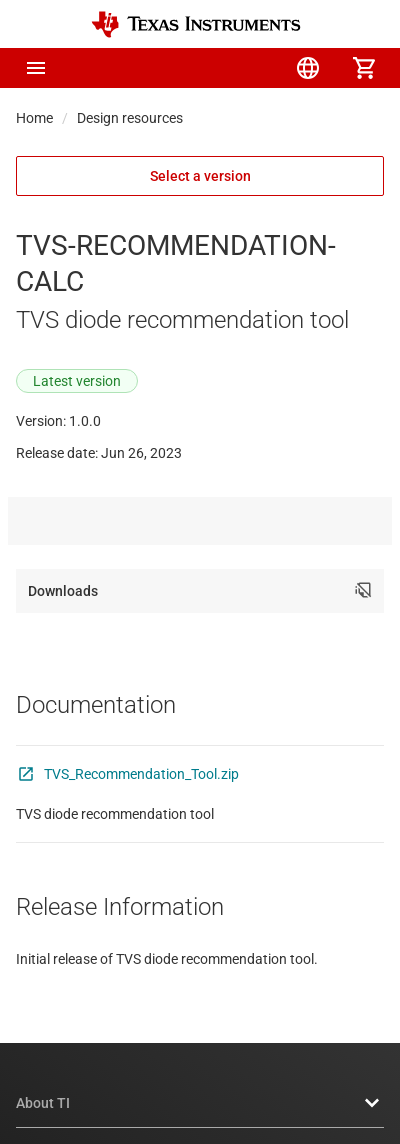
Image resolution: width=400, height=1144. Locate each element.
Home (34, 118)
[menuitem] (196, 68)
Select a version (200, 176)
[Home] (196, 24)
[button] (36, 68)
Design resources (130, 118)
